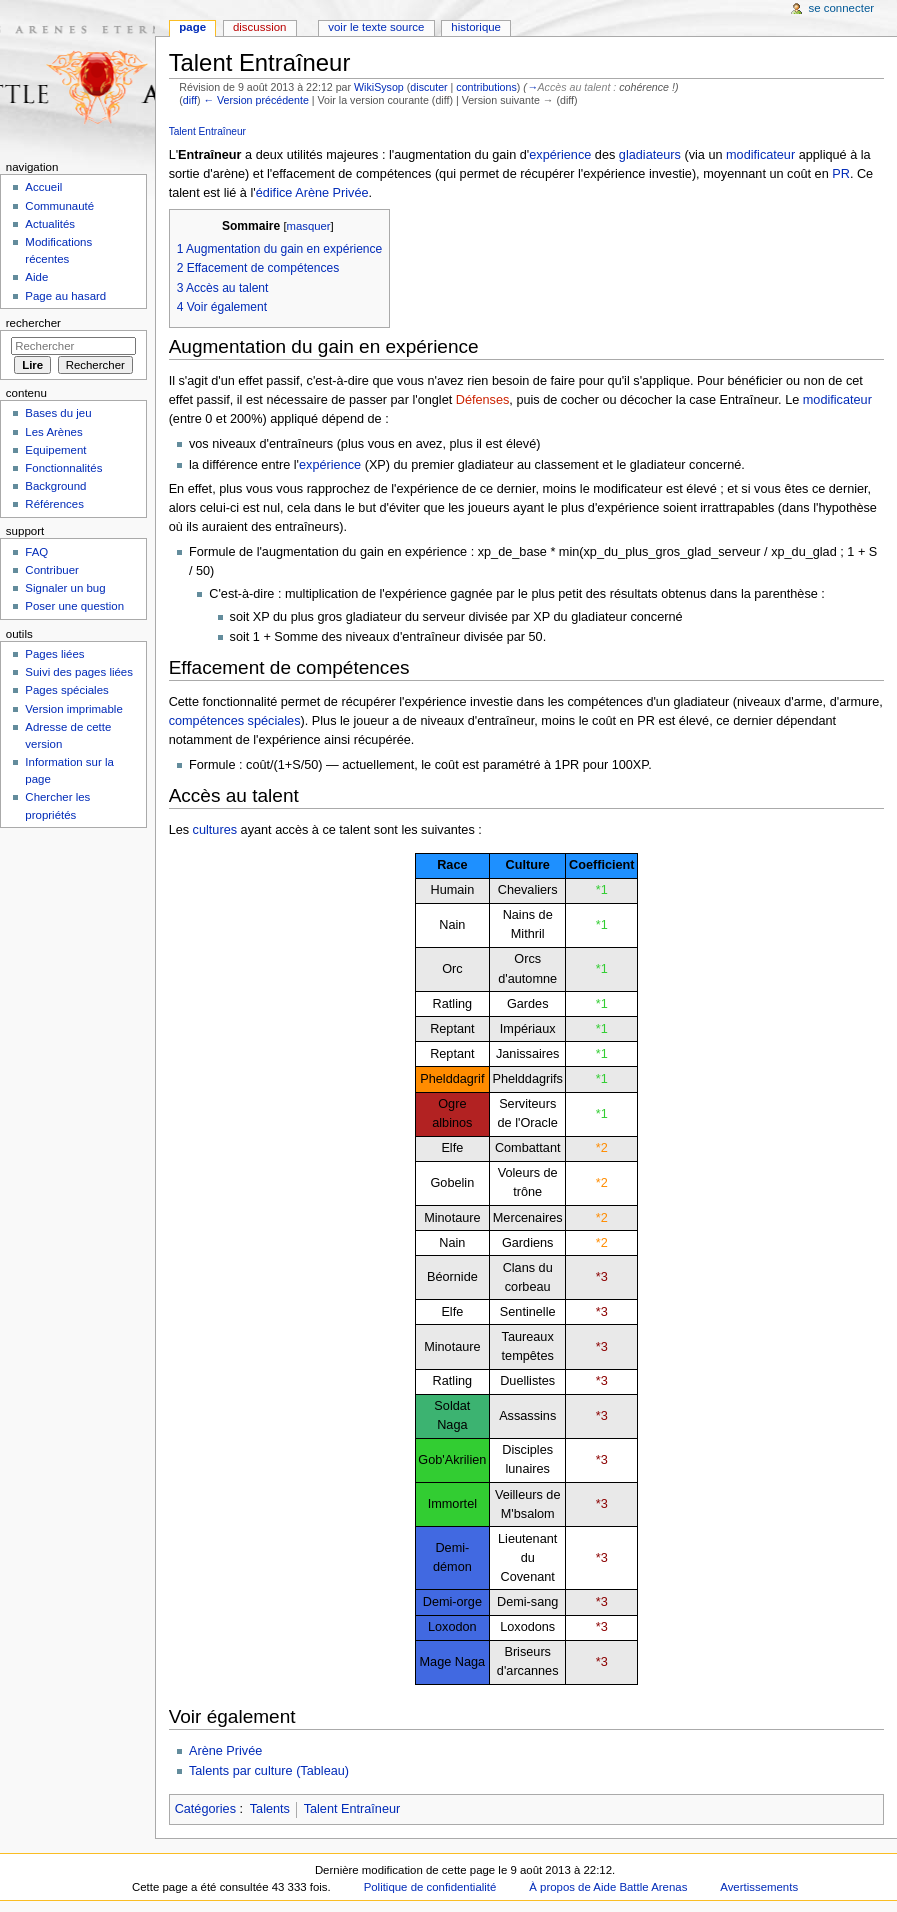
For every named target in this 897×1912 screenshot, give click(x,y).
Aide (36, 277)
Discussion (259, 27)
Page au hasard (65, 296)
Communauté (59, 206)
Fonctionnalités (63, 468)
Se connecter (842, 8)
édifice (274, 193)
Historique (476, 27)
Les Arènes (53, 432)
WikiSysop (379, 87)
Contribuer (51, 570)
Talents (270, 1809)
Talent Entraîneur (207, 131)
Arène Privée (331, 193)
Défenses (483, 400)
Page (192, 27)
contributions (486, 87)
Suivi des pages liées (79, 672)
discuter (428, 87)
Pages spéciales (66, 690)
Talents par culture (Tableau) (269, 1771)
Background (55, 486)
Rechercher (33, 323)
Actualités (50, 224)
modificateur (760, 155)
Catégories (205, 1809)
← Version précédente (255, 100)
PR (841, 174)
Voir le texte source (376, 27)
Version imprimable (73, 709)
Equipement (55, 450)
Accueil (43, 187)
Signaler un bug (65, 588)
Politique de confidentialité (430, 1887)
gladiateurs (650, 155)
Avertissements (759, 1887)
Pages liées (54, 654)
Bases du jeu (58, 413)
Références (54, 504)
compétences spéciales (235, 721)
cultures (215, 830)
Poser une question (74, 606)
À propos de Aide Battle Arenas (608, 1887)
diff (190, 100)
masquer (309, 226)
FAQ (36, 552)
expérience (560, 155)
